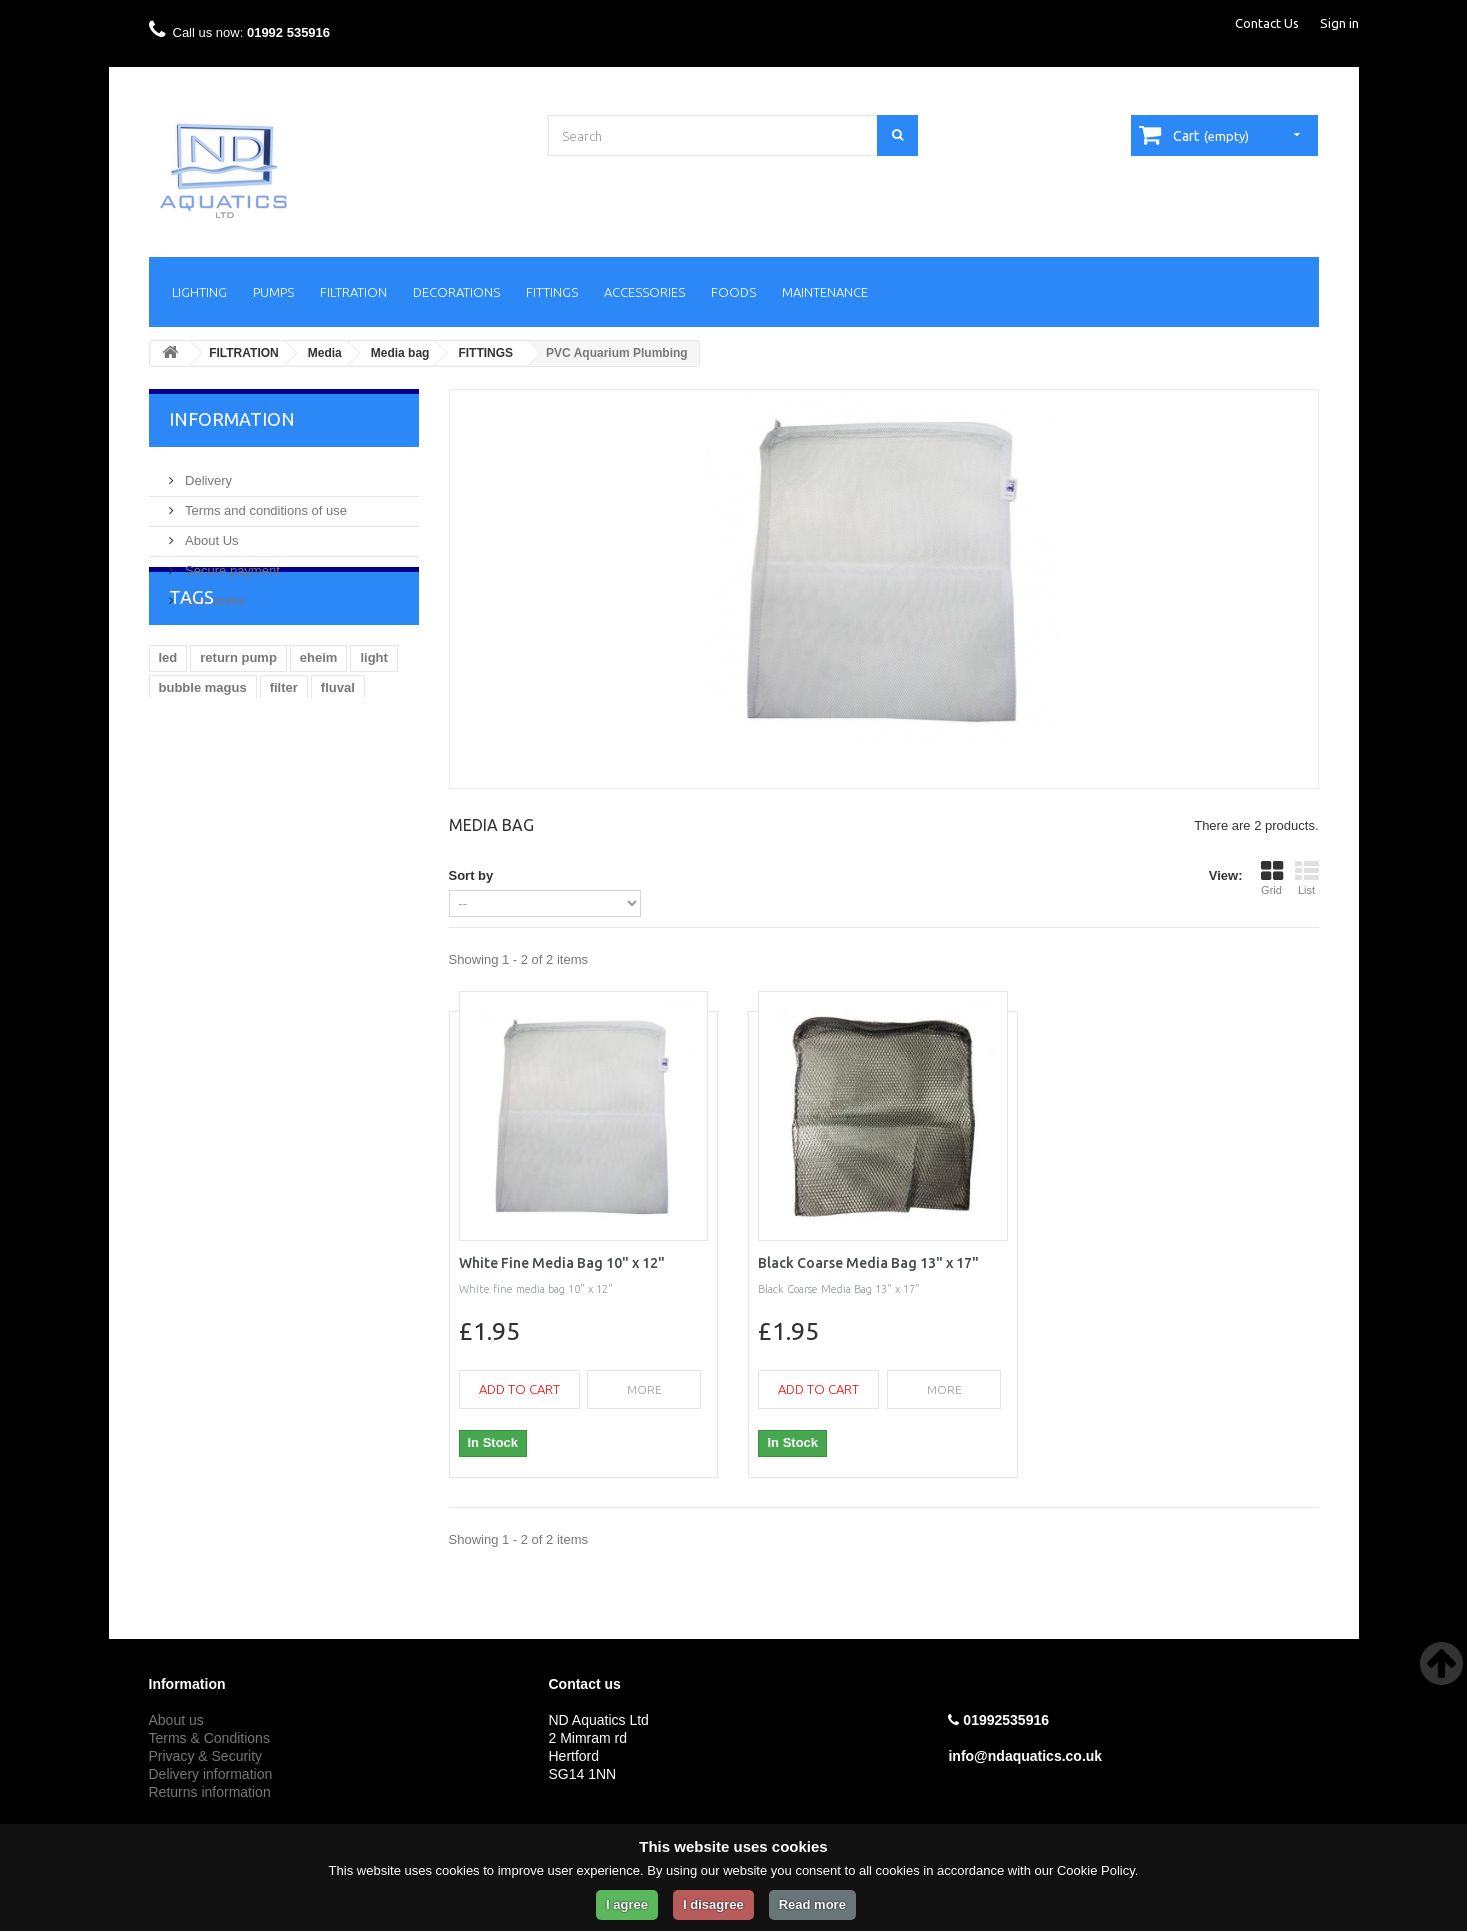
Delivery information (211, 1774)
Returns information (210, 1792)
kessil (177, 788)
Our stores (214, 592)
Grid (1272, 878)
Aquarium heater (210, 818)
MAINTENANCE (825, 292)
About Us (210, 532)
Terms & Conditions (209, 1738)
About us (176, 1720)
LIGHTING (199, 292)
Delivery (207, 472)
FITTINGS (552, 292)
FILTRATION (353, 292)
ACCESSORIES (644, 292)
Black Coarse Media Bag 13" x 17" (868, 1263)
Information (232, 419)
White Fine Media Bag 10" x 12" (562, 1263)
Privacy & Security (206, 1756)
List (1307, 878)
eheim (319, 728)
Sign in (1339, 23)
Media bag (400, 353)
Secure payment (231, 562)
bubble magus (203, 758)
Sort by (471, 875)
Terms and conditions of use (264, 502)
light (373, 728)
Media (325, 353)
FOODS (733, 292)
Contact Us (1267, 23)
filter (284, 758)
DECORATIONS (456, 292)
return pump (238, 728)
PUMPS (273, 292)
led (168, 728)
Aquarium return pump (288, 788)
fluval (338, 758)
